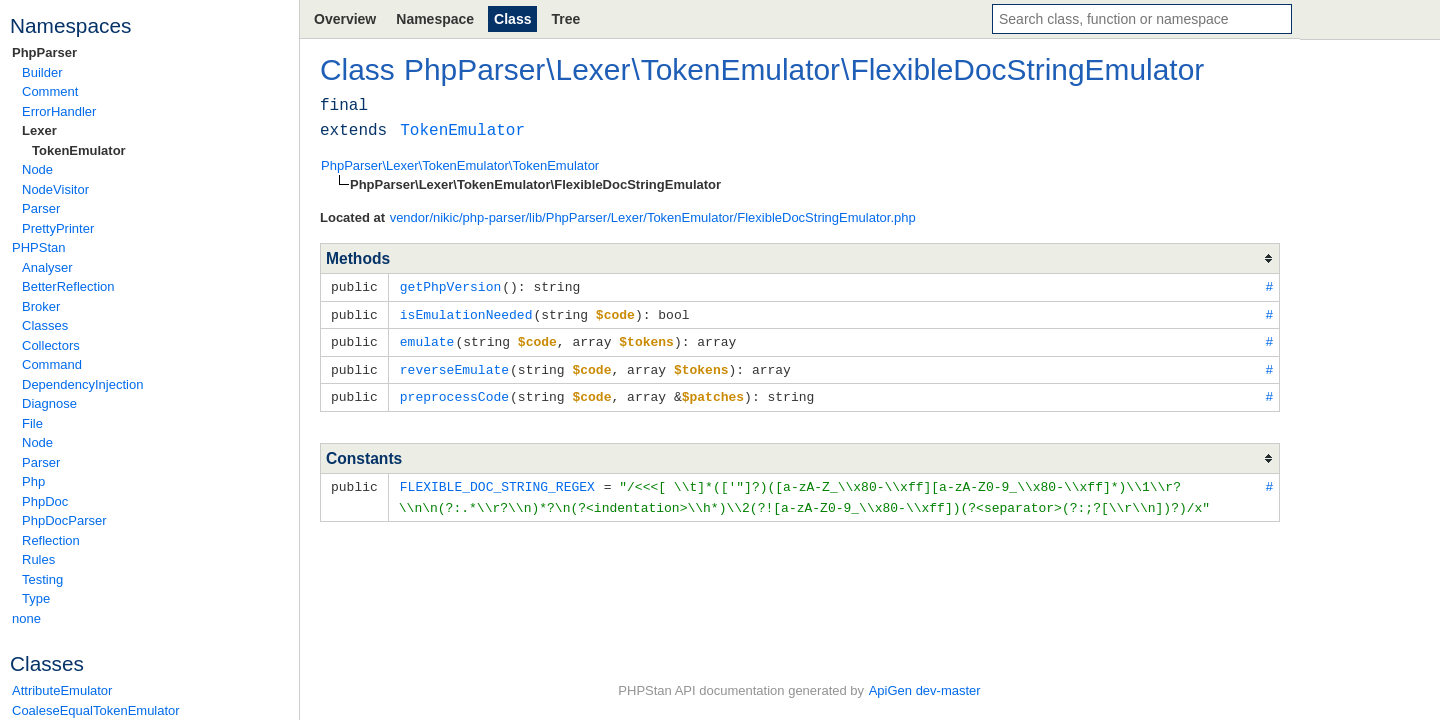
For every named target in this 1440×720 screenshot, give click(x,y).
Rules (38, 559)
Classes (45, 325)
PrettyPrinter (58, 228)
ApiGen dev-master (925, 690)
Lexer (39, 130)
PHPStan (38, 247)
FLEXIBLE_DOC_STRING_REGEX (497, 481)
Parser (41, 208)
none (26, 618)
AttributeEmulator (62, 690)
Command (52, 364)
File (32, 423)
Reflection (51, 540)
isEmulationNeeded (466, 313)
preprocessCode (454, 392)
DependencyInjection (82, 384)
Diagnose (49, 403)
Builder (42, 72)
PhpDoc (45, 501)
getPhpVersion (450, 286)
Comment (50, 91)
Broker (41, 306)
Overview (345, 19)
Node (37, 169)
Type (36, 598)
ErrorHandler (59, 111)
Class (512, 19)
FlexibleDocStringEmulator (1027, 69)
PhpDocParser (64, 520)
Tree (565, 19)
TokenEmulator (79, 150)
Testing (42, 579)
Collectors (51, 345)
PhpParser (44, 52)
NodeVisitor (55, 189)
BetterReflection (68, 286)
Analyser (47, 267)
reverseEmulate (454, 366)
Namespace (435, 19)
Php (33, 481)
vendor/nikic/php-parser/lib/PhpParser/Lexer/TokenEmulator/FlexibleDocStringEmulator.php (653, 217)
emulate (427, 339)
